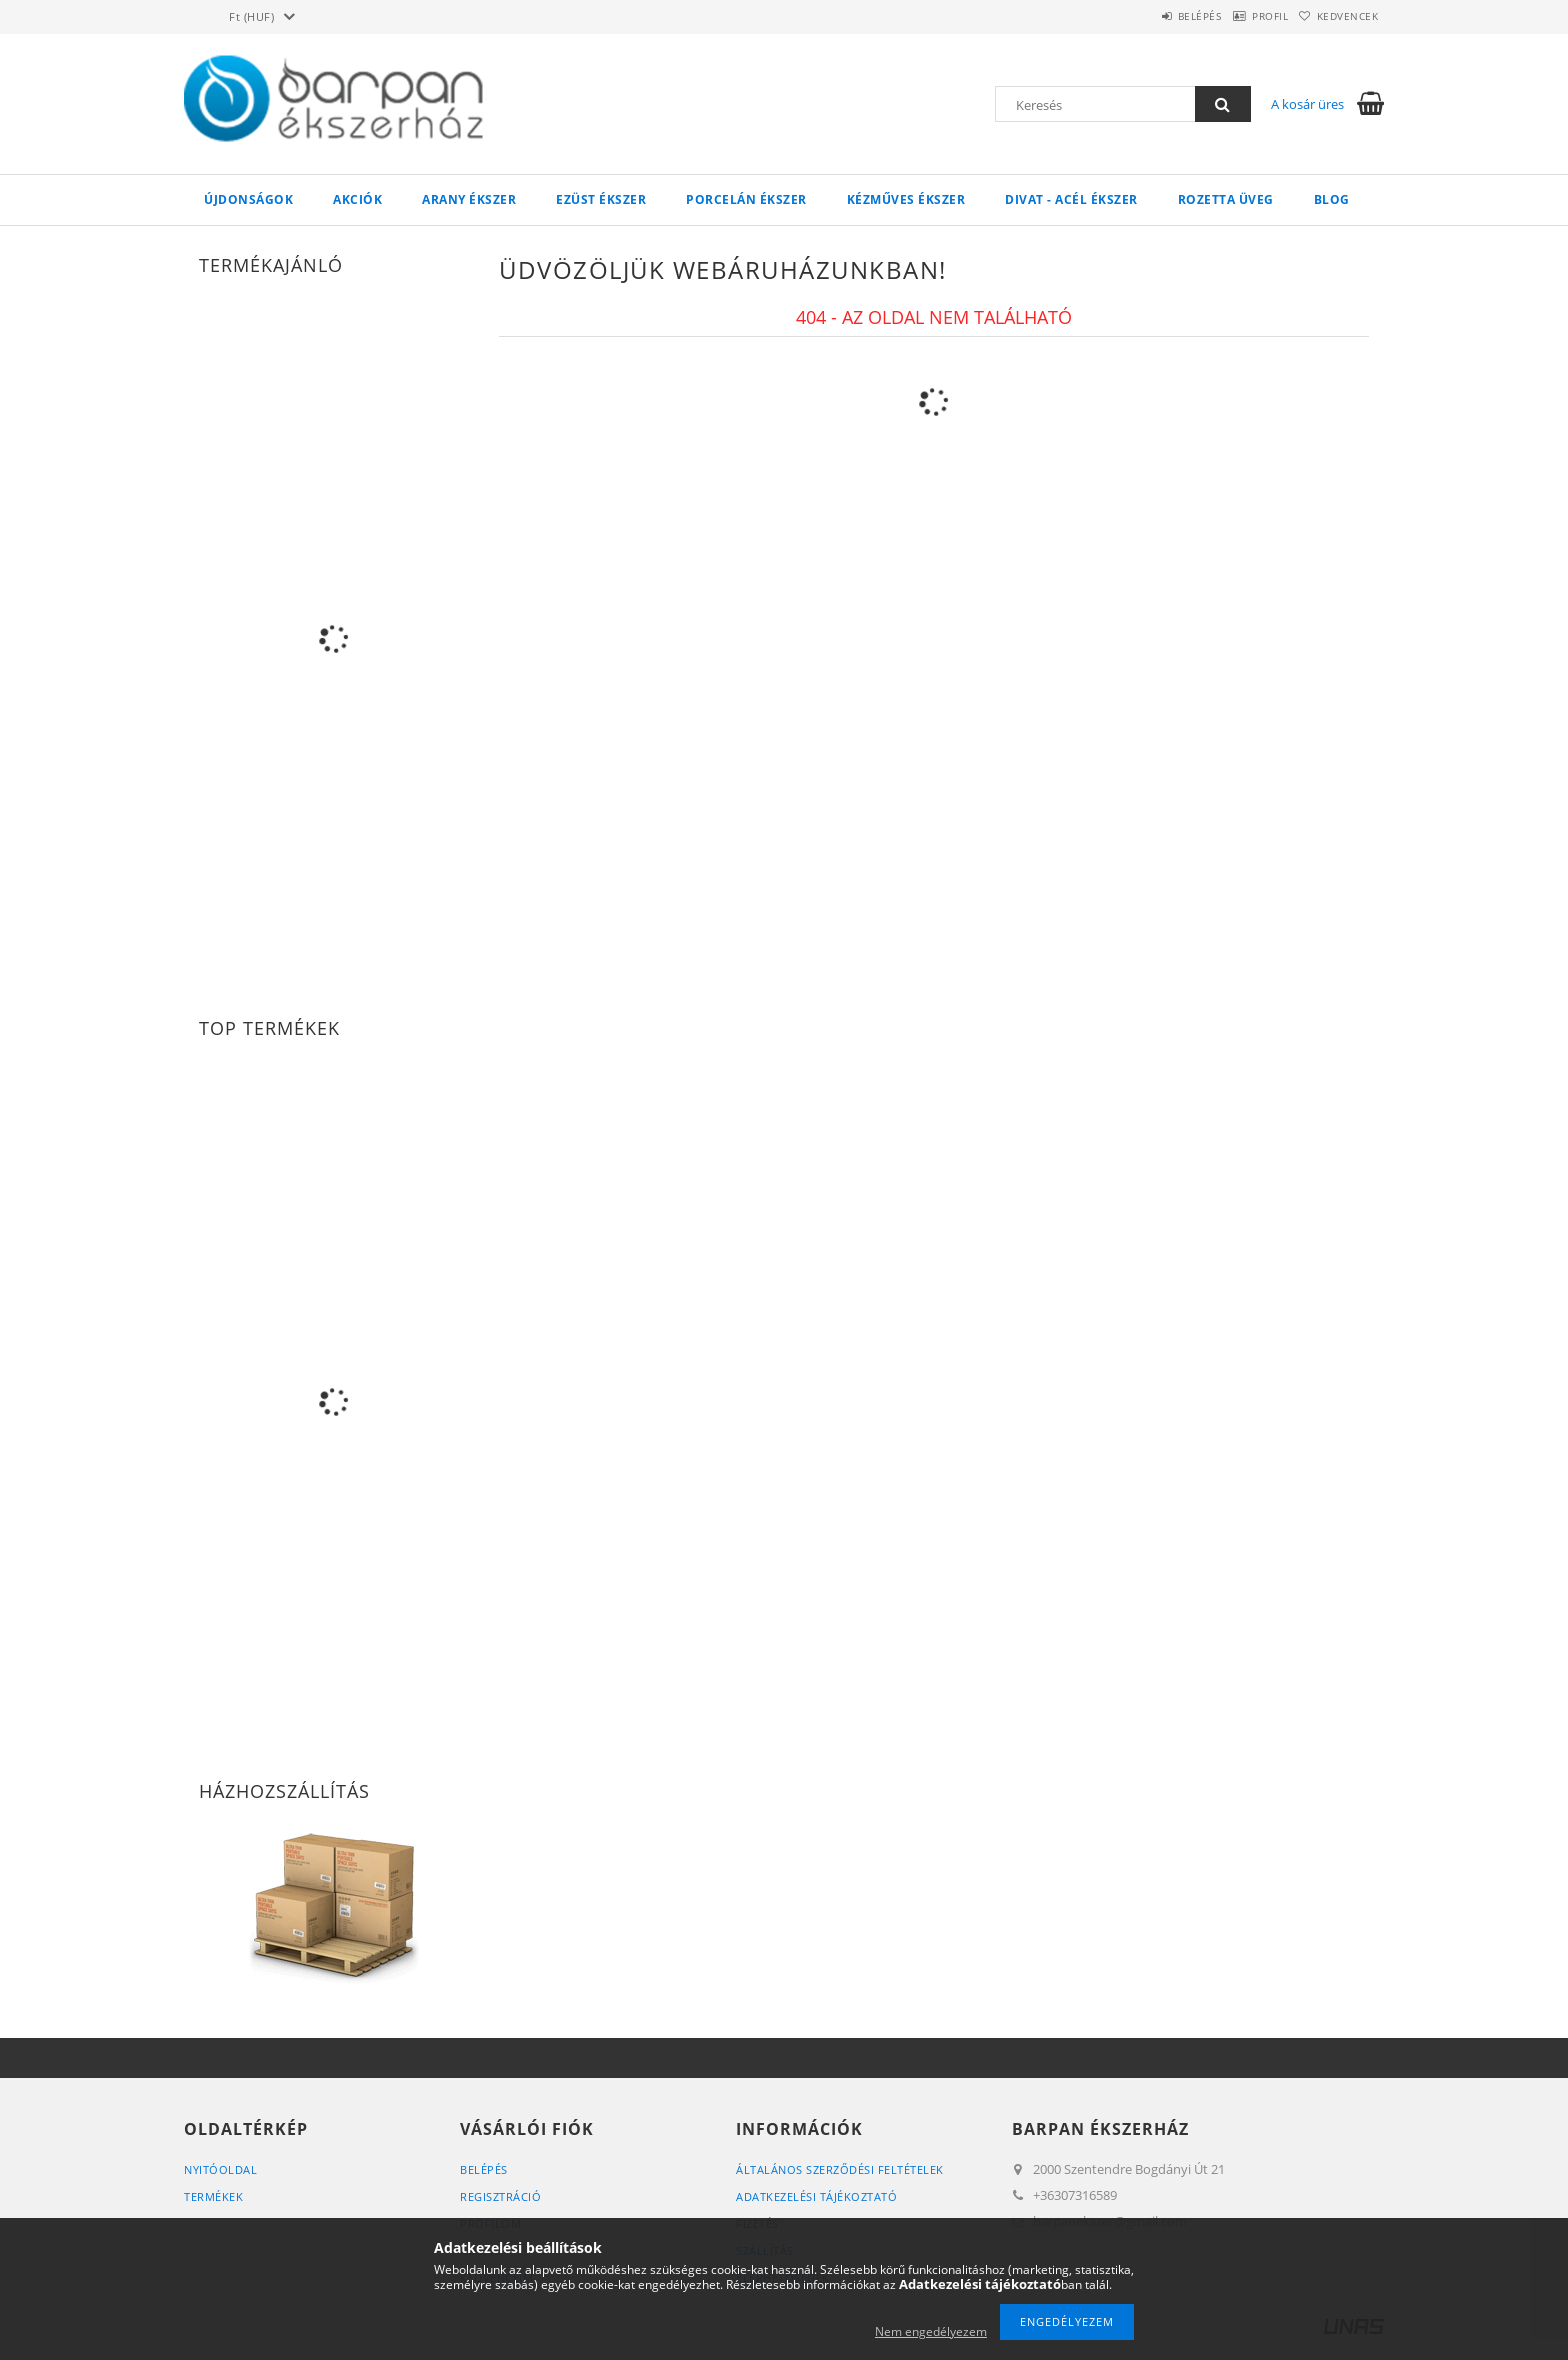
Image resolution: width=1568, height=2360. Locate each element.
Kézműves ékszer (906, 199)
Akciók (357, 199)
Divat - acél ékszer (1071, 199)
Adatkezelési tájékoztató (816, 2196)
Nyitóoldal (220, 2169)
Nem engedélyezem (931, 2331)
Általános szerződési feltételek (840, 2169)
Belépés (1153, 16)
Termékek (213, 2196)
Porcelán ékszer (746, 199)
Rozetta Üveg (1226, 199)
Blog (1332, 199)
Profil (1242, 16)
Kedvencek (1339, 16)
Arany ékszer (469, 199)
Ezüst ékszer (601, 199)
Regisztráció (500, 2196)
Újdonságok (248, 199)
